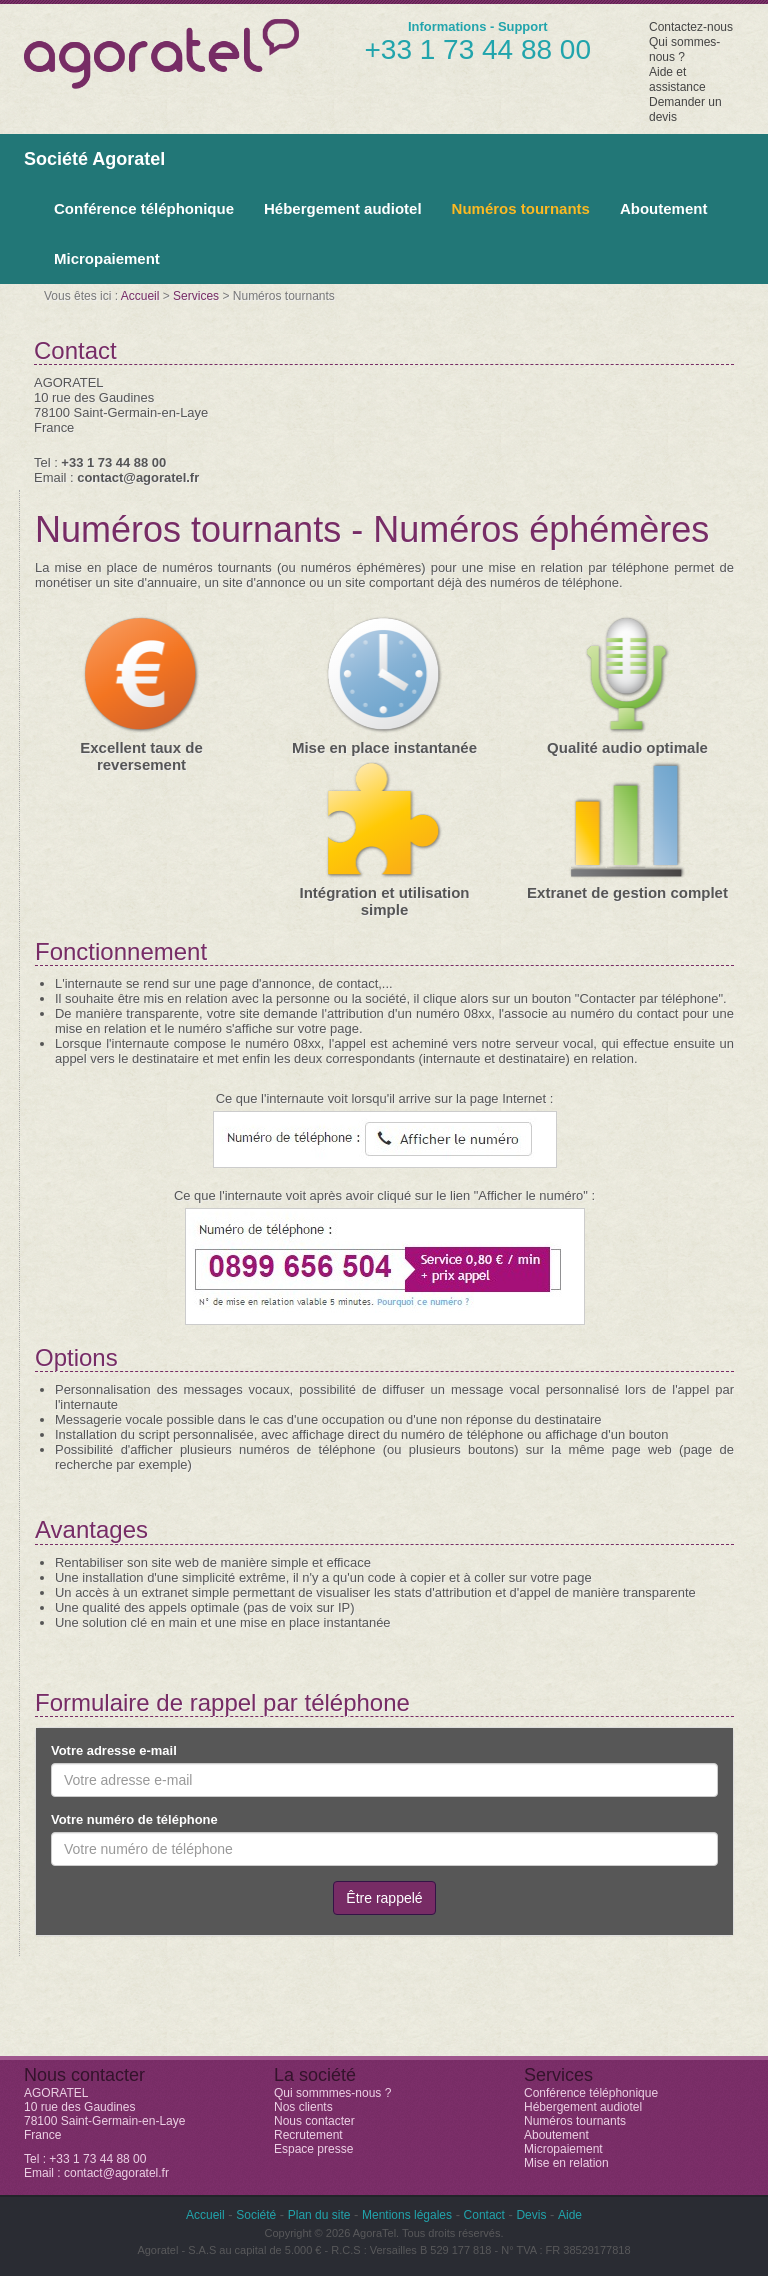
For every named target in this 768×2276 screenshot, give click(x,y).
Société (256, 2215)
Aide (570, 2215)
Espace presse (313, 2149)
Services (196, 296)
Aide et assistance (677, 79)
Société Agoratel (94, 159)
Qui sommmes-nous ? (332, 2093)
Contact (484, 2215)
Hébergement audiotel (343, 208)
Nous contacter (314, 2121)
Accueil (140, 296)
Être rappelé (384, 1898)
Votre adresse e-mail (114, 1750)
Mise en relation (566, 2163)
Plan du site (319, 2215)
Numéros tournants (521, 208)
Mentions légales (407, 2215)
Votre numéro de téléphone (134, 1819)
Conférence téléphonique (144, 208)
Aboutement (664, 208)
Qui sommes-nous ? (684, 49)
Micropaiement (107, 258)
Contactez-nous (691, 27)
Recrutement (308, 2135)
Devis (531, 2215)
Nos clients (303, 2107)
